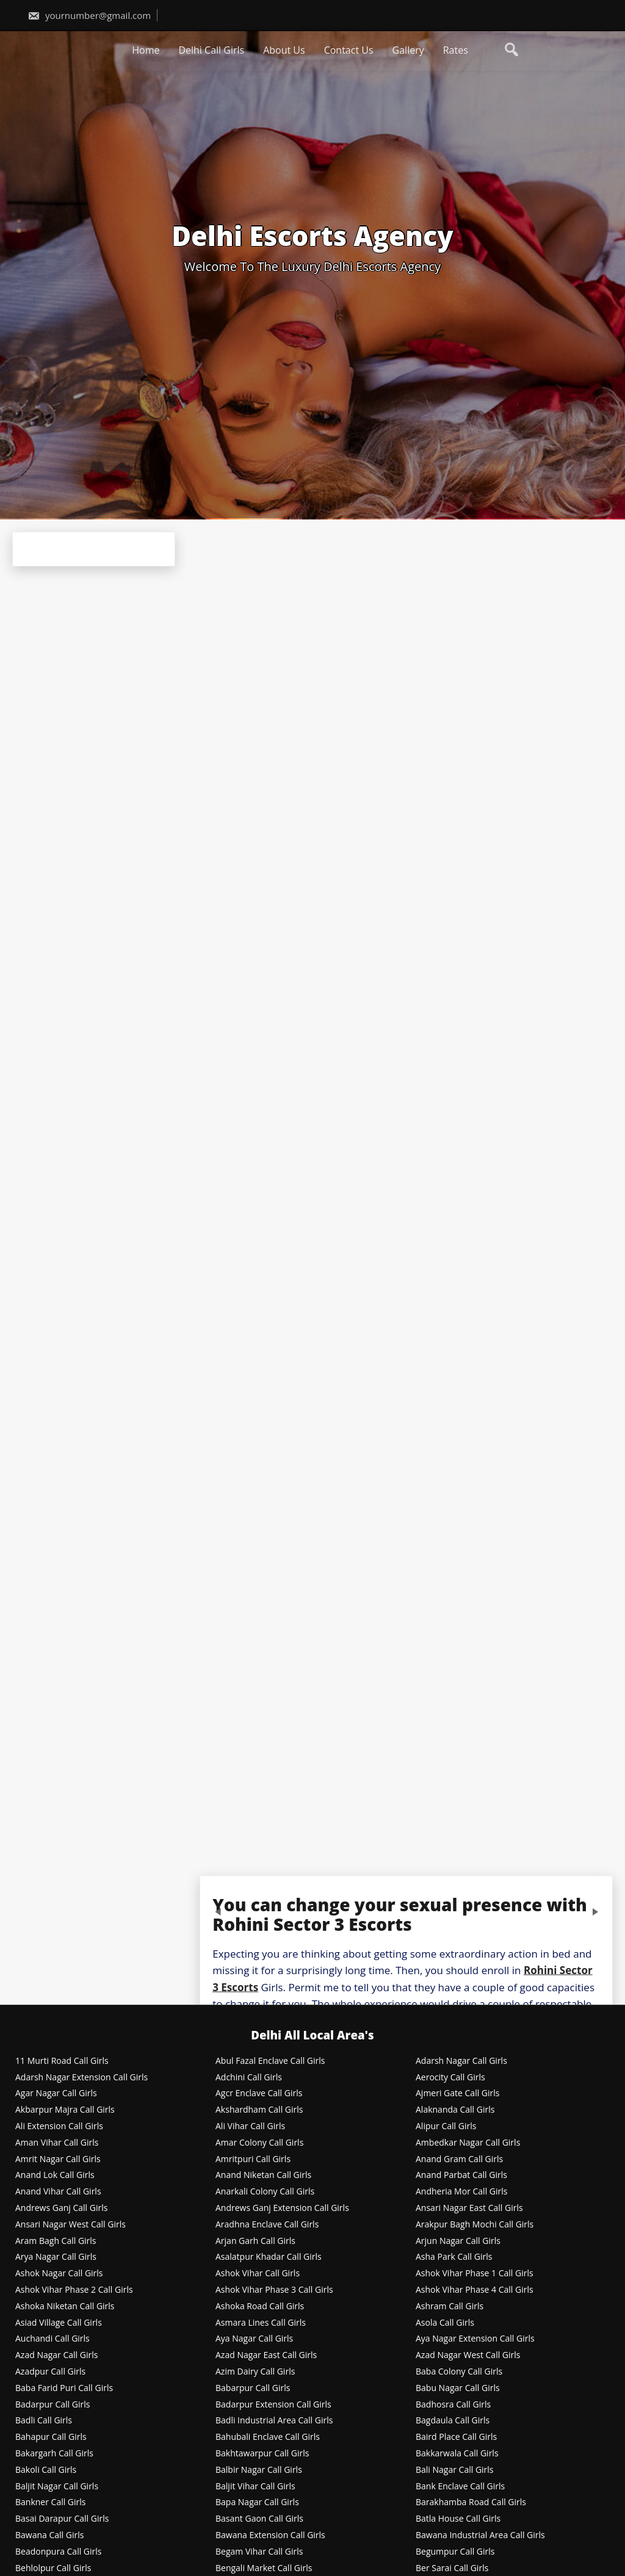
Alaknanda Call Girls (455, 2110)
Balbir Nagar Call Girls (258, 2470)
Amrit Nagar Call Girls (58, 2159)
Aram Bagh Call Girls (55, 2241)
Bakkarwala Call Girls (457, 2453)
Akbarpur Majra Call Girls (65, 2110)
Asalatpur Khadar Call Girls (268, 2257)
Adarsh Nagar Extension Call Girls (81, 2077)
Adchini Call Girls (248, 2077)
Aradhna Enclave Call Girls (267, 2225)
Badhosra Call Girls (453, 2405)
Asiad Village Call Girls (58, 2323)
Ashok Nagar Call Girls (59, 2273)
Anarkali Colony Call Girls (264, 2192)
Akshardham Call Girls (259, 2110)
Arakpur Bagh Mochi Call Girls (474, 2225)
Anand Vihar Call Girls (58, 2192)
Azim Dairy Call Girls (255, 2372)
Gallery (408, 50)
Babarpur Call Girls (252, 2388)
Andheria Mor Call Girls (461, 2192)
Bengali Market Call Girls (263, 2568)
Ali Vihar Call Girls (250, 2126)
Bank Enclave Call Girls (460, 2486)
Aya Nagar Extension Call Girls (475, 2339)
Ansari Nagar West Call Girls (70, 2225)
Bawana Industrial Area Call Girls (480, 2535)
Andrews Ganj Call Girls (61, 2208)
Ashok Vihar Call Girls (257, 2273)
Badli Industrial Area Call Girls (274, 2420)
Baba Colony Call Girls (459, 2372)
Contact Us (349, 50)
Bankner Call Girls (50, 2502)
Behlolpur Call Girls (53, 2568)
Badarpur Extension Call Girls (273, 2405)
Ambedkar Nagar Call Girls (468, 2143)
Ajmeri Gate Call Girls (458, 2093)
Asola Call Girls (445, 2323)
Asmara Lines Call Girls (260, 2323)
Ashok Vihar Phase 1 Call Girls (474, 2273)
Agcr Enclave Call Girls (258, 2093)
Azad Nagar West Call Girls (468, 2355)
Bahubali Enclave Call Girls (267, 2437)
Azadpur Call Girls (50, 2372)
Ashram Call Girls (449, 2306)
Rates (455, 50)
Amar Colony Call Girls (259, 2143)
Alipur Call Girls (446, 2126)
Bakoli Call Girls (45, 2470)
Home (145, 50)
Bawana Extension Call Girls (270, 2535)
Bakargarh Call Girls (54, 2453)
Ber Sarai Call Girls (452, 2568)
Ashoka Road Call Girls (259, 2306)
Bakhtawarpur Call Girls (262, 2453)
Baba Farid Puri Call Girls (64, 2388)
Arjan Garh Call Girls (255, 2241)
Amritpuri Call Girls (253, 2159)
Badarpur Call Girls (52, 2405)
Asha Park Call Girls (454, 2257)
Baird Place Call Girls (456, 2437)
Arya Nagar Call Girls (55, 2257)
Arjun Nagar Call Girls (458, 2241)
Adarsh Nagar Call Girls (461, 2061)
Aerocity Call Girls (450, 2077)
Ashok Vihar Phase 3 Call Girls (274, 2290)
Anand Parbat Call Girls (461, 2175)
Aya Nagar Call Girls (254, 2339)
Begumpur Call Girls (455, 2552)
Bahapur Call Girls (51, 2437)
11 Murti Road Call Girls (62, 2061)
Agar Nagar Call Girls (56, 2093)
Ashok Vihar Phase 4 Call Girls (474, 2290)
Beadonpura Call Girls (58, 2552)
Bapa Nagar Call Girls (257, 2502)
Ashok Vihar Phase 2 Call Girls (74, 2290)
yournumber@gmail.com (89, 15)
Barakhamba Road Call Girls (471, 2502)
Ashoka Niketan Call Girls (65, 2306)
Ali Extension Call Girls (59, 2126)
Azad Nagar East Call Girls (266, 2355)
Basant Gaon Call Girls (259, 2519)
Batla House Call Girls (458, 2519)
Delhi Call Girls (211, 50)
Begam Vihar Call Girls (259, 2552)
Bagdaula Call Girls (453, 2420)
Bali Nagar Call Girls (455, 2470)
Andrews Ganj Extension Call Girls (282, 2208)
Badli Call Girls (43, 2420)
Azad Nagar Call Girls (56, 2355)
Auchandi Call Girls (52, 2339)
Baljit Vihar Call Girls (255, 2486)
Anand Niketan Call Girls (263, 2175)
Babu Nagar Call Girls (458, 2388)
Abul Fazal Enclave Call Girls (270, 2061)
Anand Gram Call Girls (459, 2159)
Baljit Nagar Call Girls (56, 2486)
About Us (284, 50)
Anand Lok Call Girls (55, 2175)
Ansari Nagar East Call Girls (469, 2208)
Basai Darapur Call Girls (62, 2519)
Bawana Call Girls (49, 2535)
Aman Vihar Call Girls (56, 2143)
